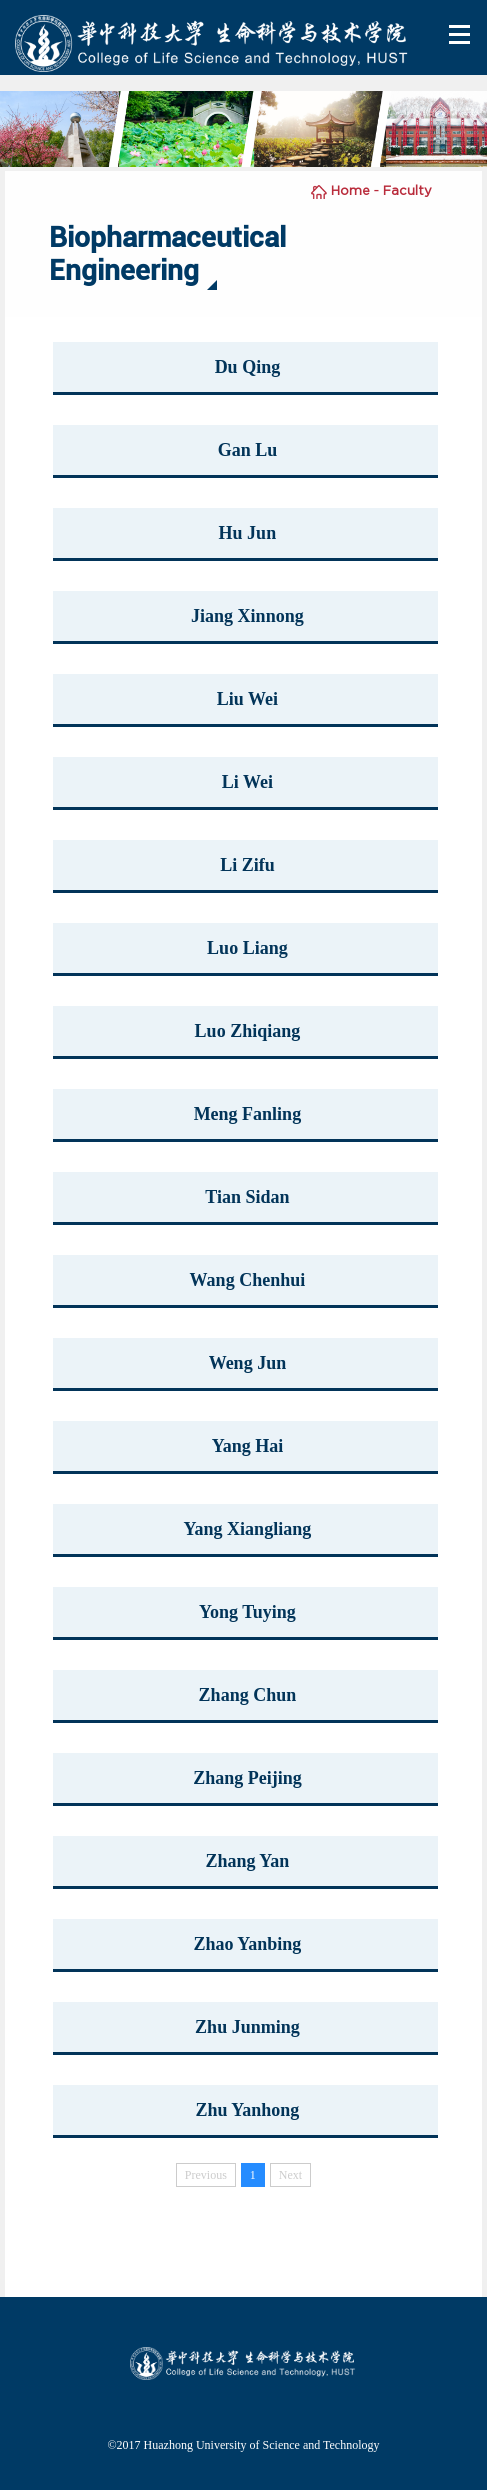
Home (350, 190)
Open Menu (460, 35)
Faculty (407, 190)
